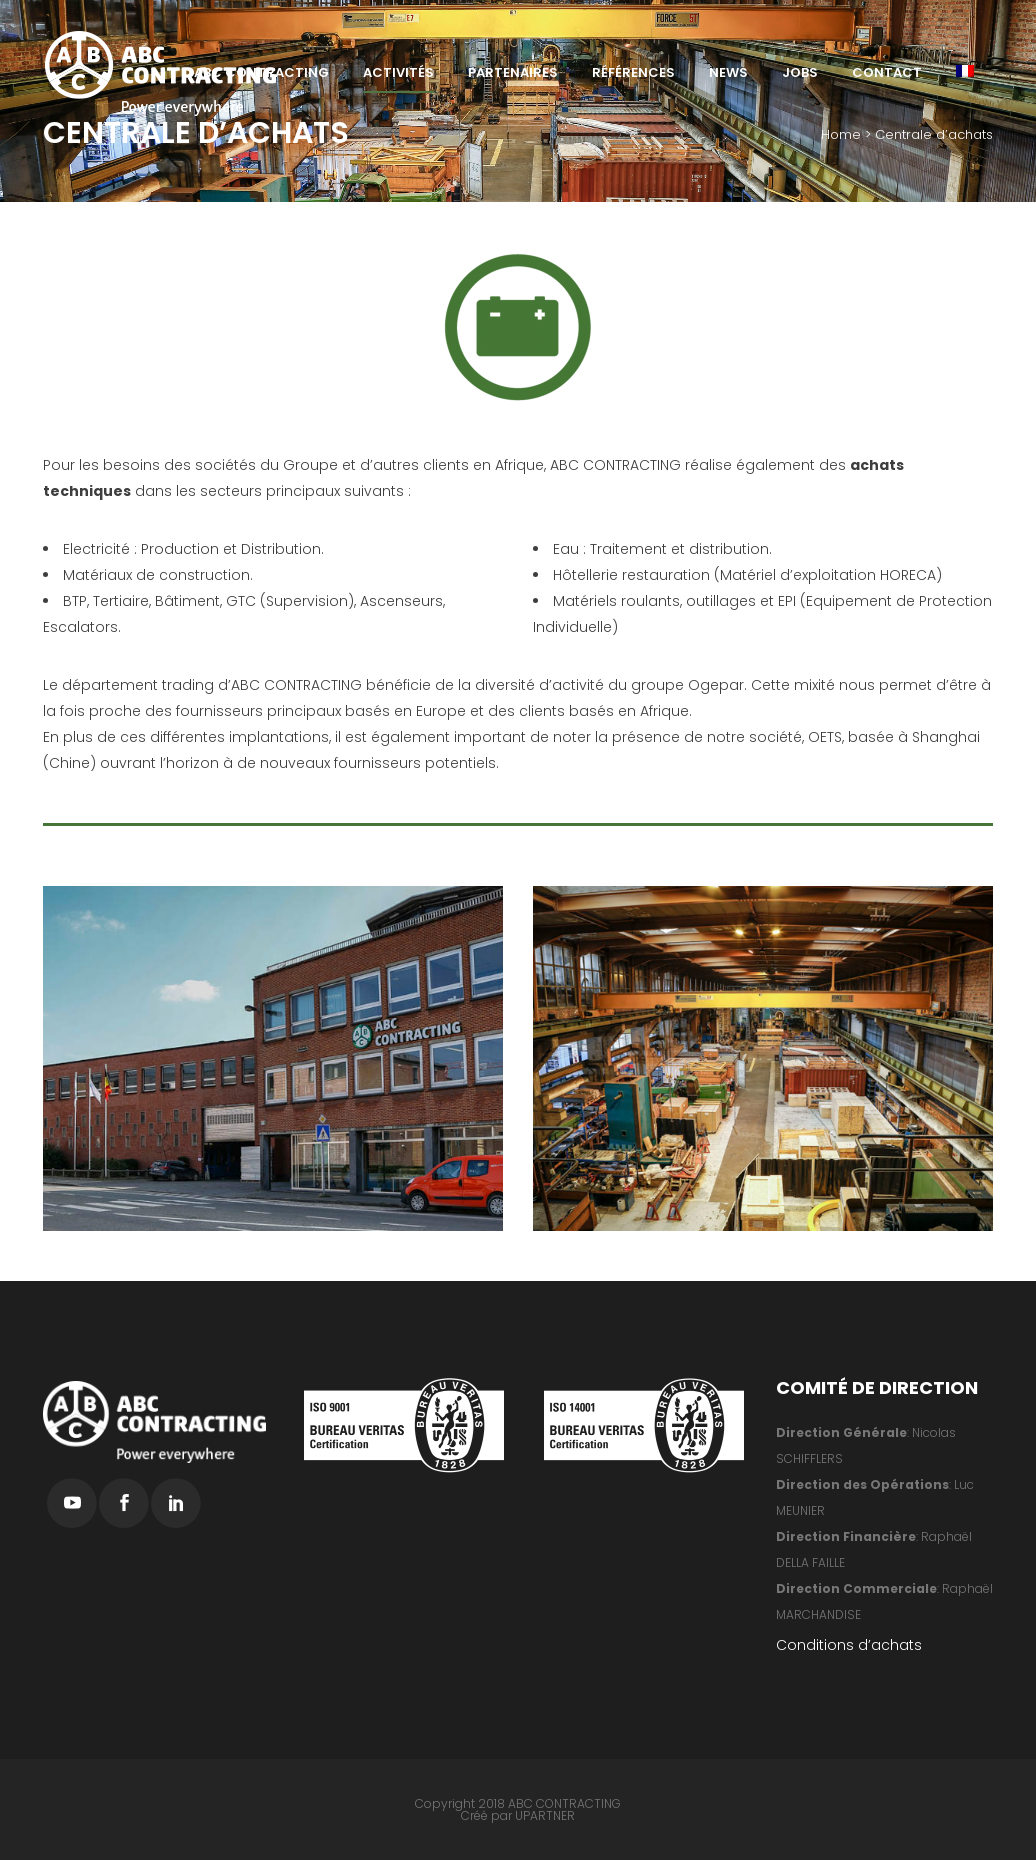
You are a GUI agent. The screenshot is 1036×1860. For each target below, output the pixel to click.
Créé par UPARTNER (518, 1815)
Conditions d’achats (849, 1645)
